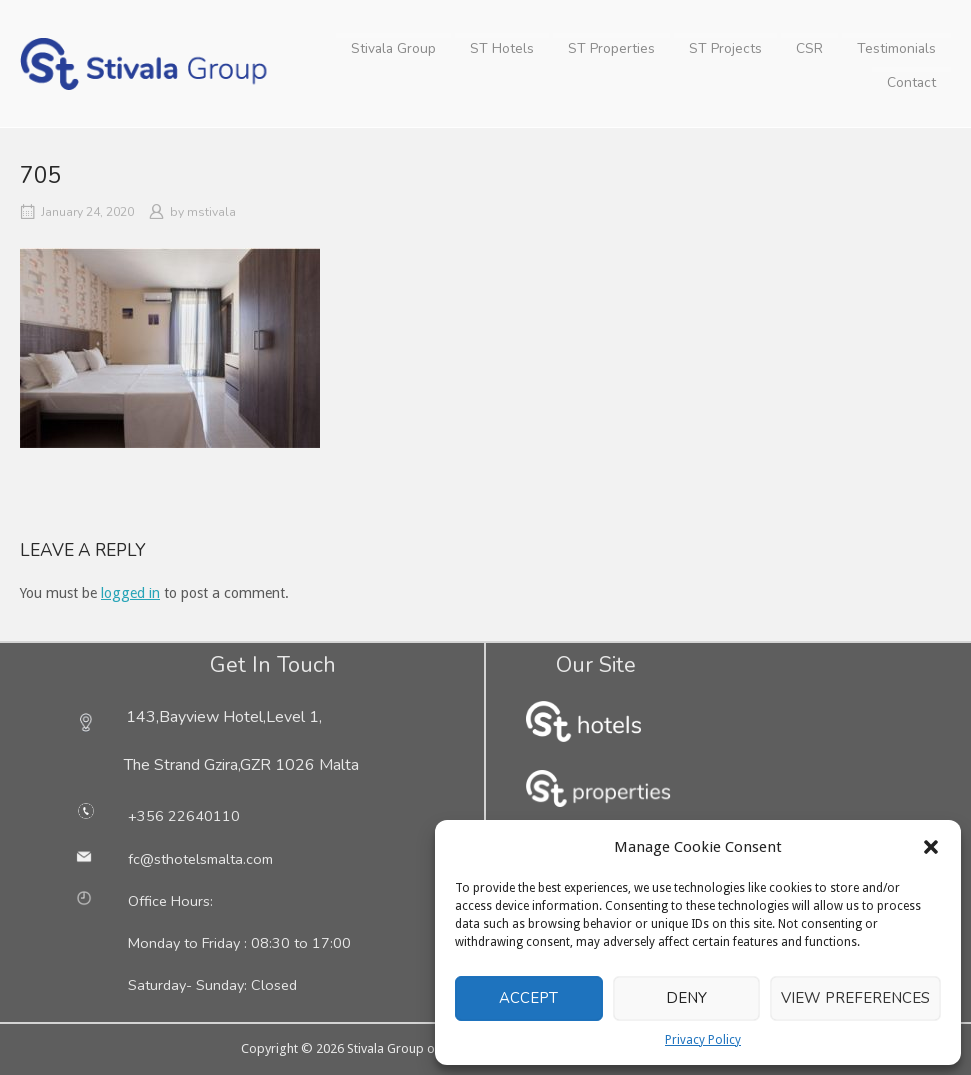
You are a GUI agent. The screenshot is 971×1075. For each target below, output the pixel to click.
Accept (528, 998)
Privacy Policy (703, 1040)
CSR (809, 48)
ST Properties (611, 48)
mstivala (211, 212)
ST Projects (725, 48)
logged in (130, 593)
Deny (686, 998)
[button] (931, 847)
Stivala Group (393, 48)
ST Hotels (502, 48)
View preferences (855, 998)
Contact (911, 82)
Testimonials (896, 48)
